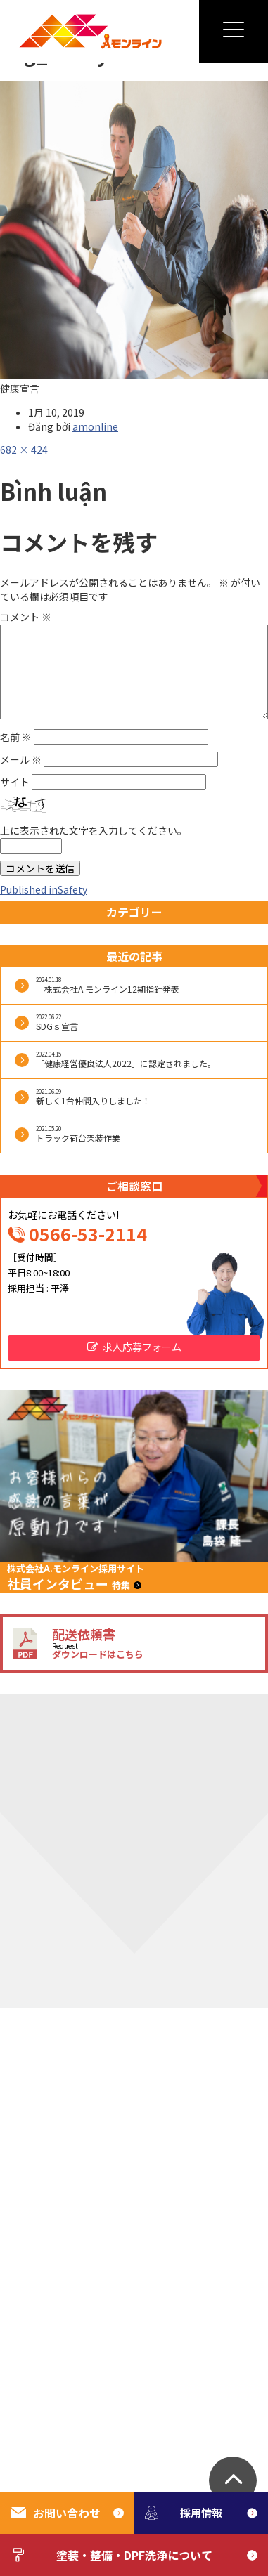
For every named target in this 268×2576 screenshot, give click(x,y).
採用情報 (183, 2512)
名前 (16, 737)
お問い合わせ (56, 2512)
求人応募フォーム (142, 1347)
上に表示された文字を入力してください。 (93, 830)
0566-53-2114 (88, 1233)
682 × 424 (24, 450)
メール (21, 759)
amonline (95, 426)
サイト (15, 782)
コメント (25, 617)
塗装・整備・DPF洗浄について (111, 2554)
